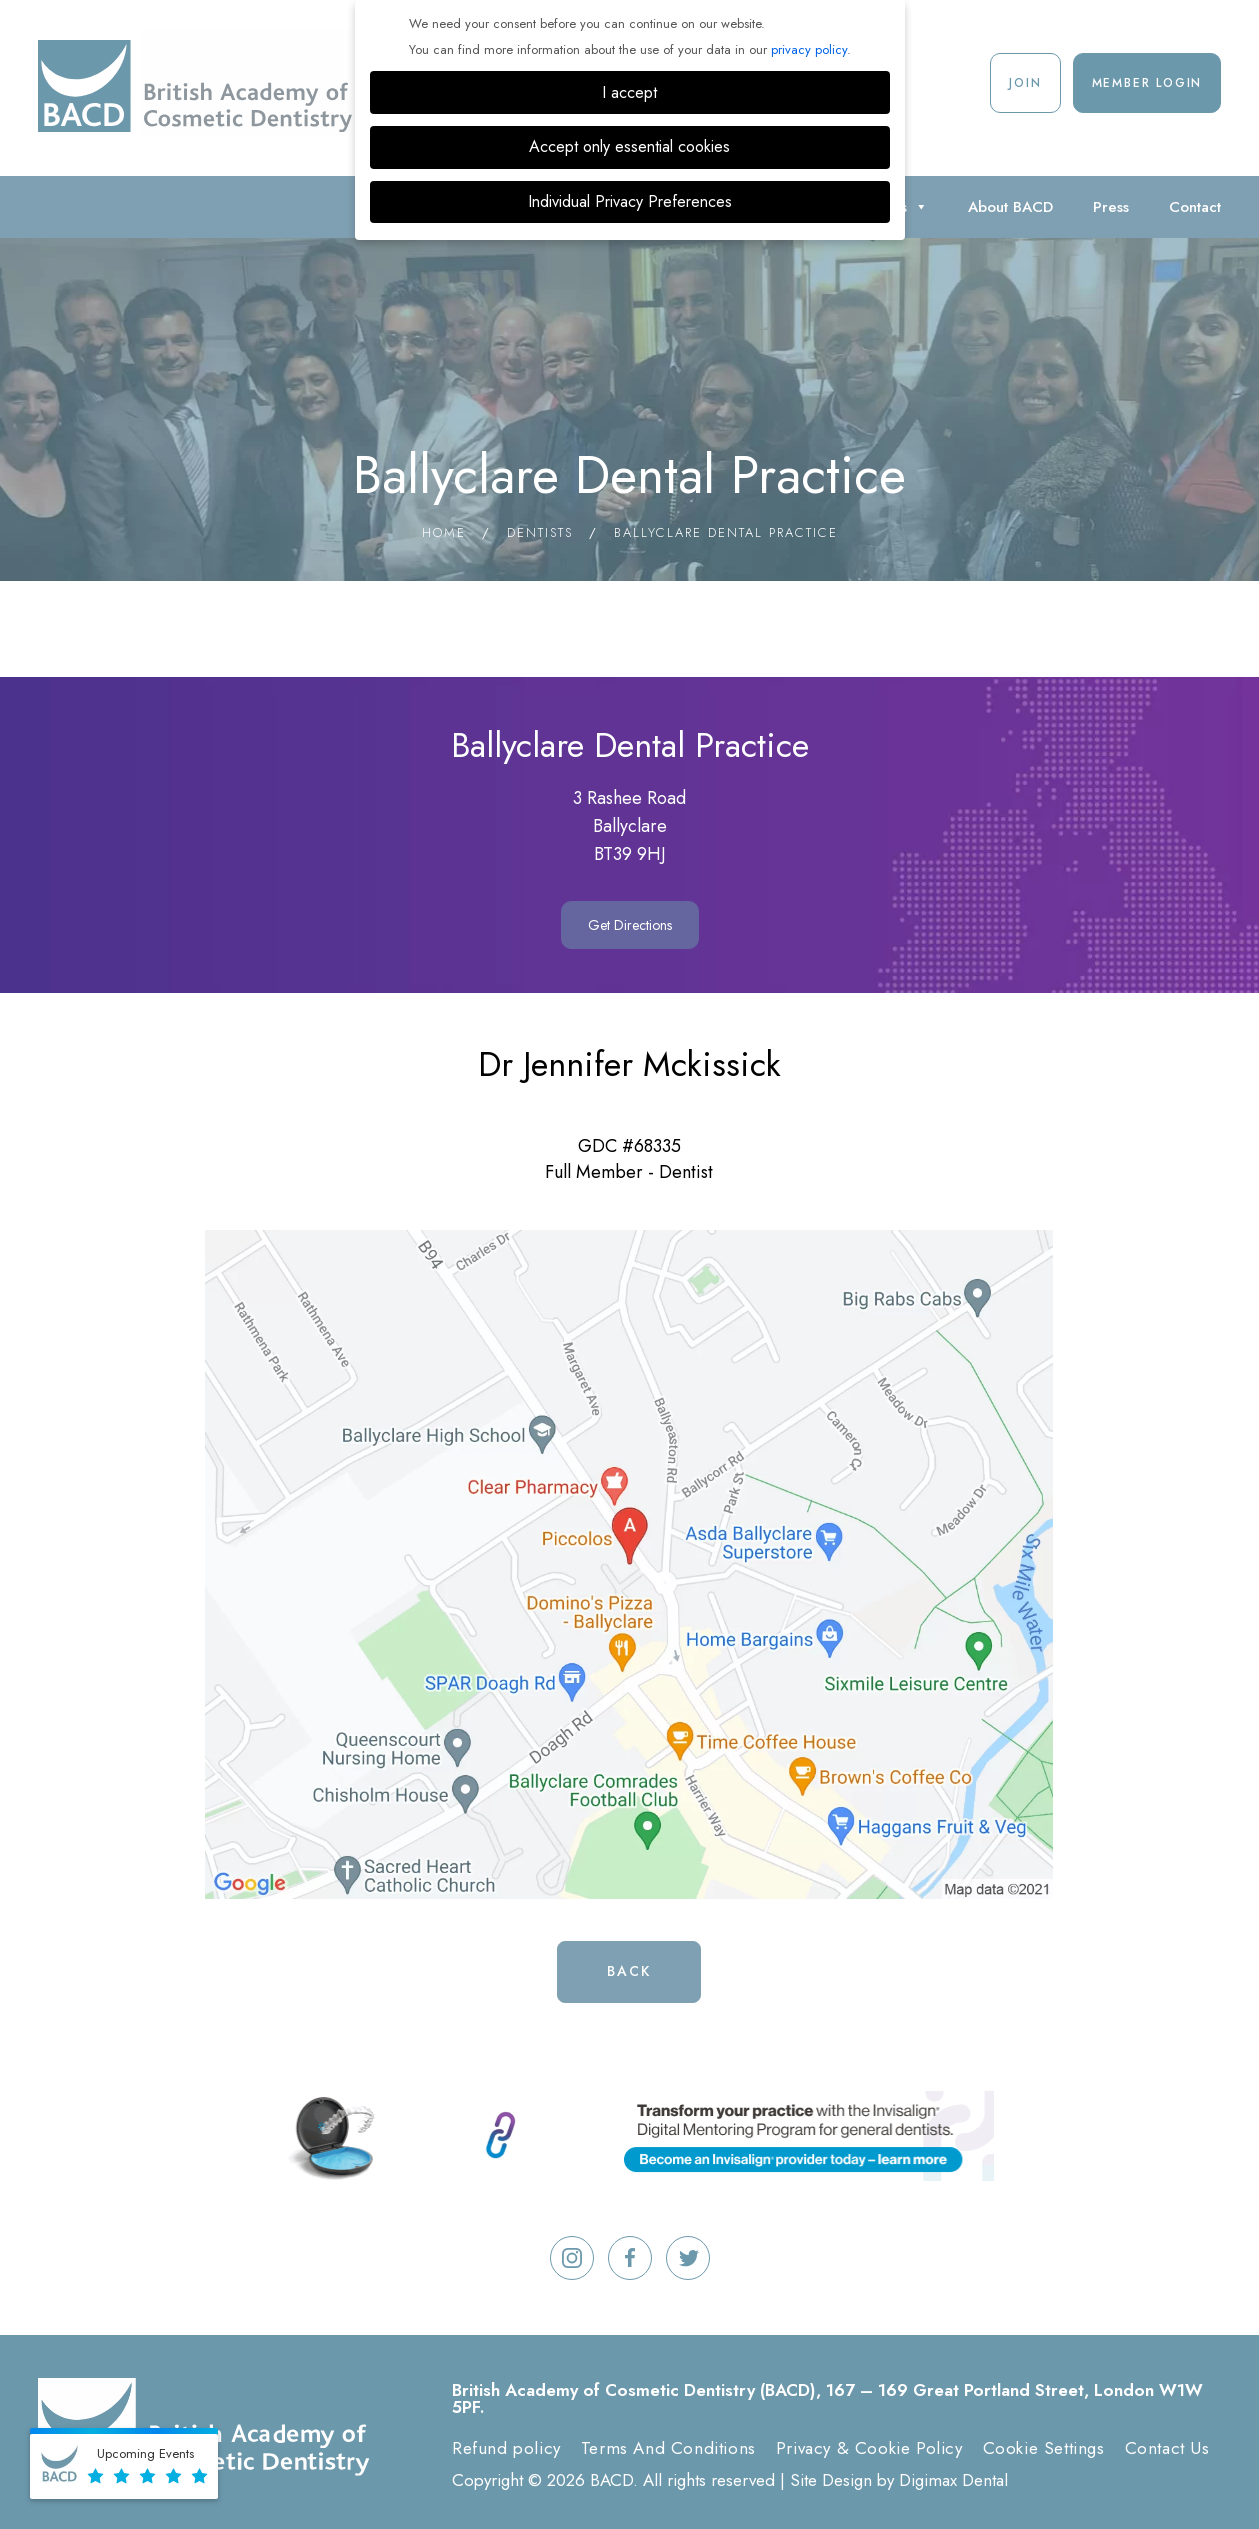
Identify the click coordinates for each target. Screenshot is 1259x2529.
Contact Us (1167, 2448)
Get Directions (630, 925)
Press (1111, 207)
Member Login (1147, 83)
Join (1025, 83)
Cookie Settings (1044, 2448)
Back (629, 1971)
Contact (1195, 207)
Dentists (540, 532)
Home (444, 532)
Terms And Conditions (668, 2448)
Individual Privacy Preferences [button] (630, 201)
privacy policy (809, 49)
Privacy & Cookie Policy (869, 2448)
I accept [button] (629, 92)
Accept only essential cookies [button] (629, 146)
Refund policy (506, 2448)
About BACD (1010, 207)
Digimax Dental (953, 2480)
